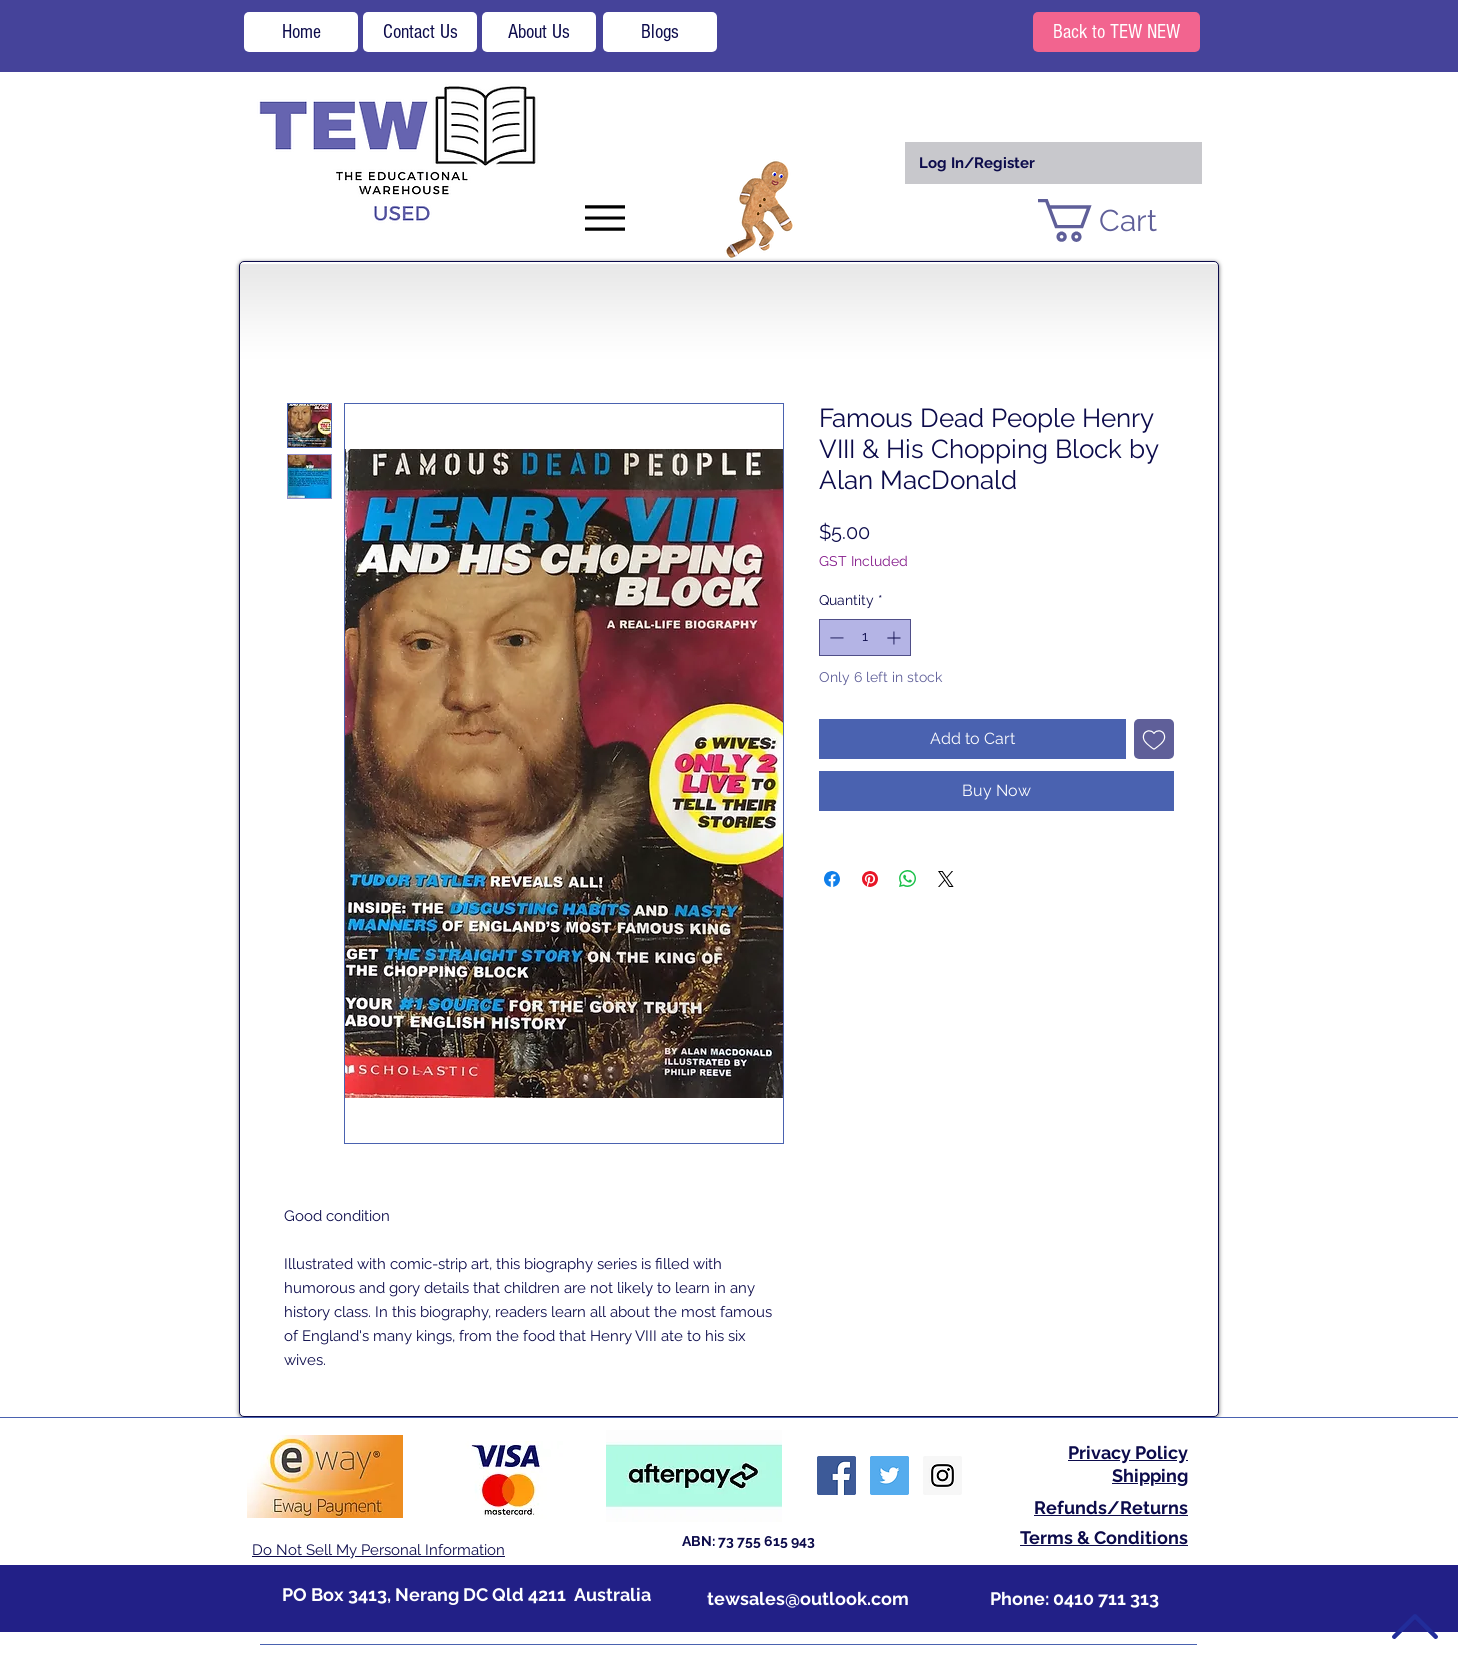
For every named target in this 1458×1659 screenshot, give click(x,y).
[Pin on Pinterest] (870, 879)
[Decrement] (834, 637)
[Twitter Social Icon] (889, 1475)
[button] (1121, 220)
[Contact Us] (420, 32)
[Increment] (895, 637)
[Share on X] (946, 879)
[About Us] (539, 32)
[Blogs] (660, 32)
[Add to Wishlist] (1154, 739)
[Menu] (604, 217)
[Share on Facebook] (832, 879)
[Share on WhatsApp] (908, 879)
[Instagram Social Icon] (942, 1475)
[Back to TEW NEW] (1116, 32)
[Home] (301, 32)
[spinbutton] (865, 637)
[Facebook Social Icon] (836, 1475)
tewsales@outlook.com (808, 1598)
